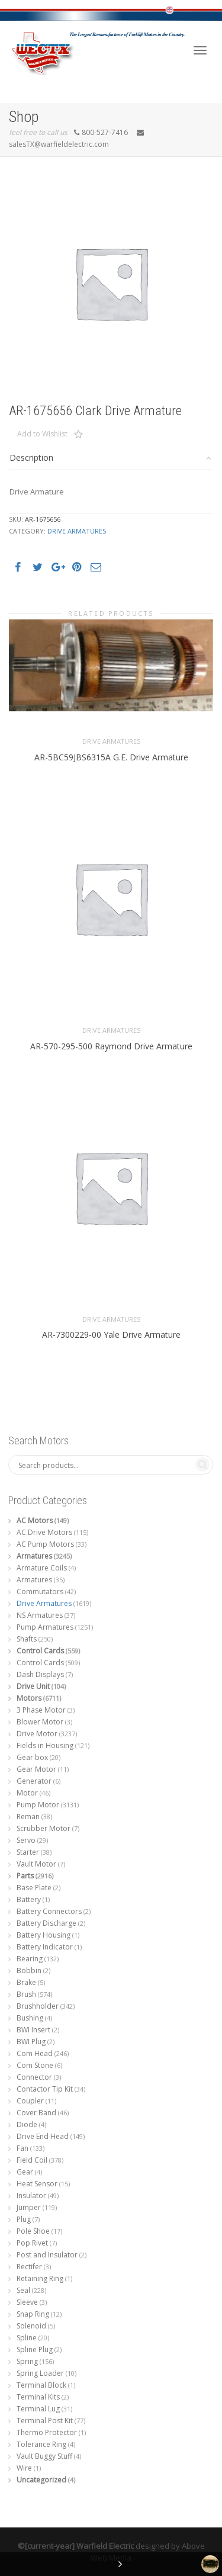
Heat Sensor (37, 2184)
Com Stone (35, 2065)
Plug (24, 2219)
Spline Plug (35, 2349)
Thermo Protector (47, 2432)
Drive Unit (33, 1686)
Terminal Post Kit (45, 2421)
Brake (26, 1982)
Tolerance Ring (41, 2444)
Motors (29, 1698)
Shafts (27, 1639)
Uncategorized (41, 2480)
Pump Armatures (45, 1627)
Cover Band (36, 2113)
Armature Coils (42, 1568)
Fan (22, 2148)
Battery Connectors (49, 1911)
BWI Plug (31, 2042)
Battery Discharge (46, 1923)
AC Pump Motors (45, 1544)
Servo (26, 1840)
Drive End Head (43, 2136)
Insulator (31, 2195)
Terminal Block (41, 2385)
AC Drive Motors (44, 1532)
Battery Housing (43, 1935)
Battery (29, 1899)
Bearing (30, 1959)
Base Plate (34, 1888)
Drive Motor (37, 1734)
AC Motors (35, 1520)
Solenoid (31, 2326)
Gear (25, 2172)
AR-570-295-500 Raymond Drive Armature (111, 1049)
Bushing (30, 2018)
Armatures (34, 1556)
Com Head (35, 2053)
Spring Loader (40, 2373)
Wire (24, 2468)
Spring (27, 2361)
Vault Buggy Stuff (44, 2456)
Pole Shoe (33, 2231)
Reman (28, 1816)
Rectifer (29, 2267)
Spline (27, 2338)
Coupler (30, 2101)
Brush (26, 1994)
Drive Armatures (76, 530)
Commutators (40, 1591)
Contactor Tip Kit (45, 2089)
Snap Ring (33, 2314)
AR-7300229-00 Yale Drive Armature (111, 1338)
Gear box (32, 1757)
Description (31, 457)
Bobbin (29, 1970)
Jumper (29, 2207)
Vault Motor (36, 1864)
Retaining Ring (40, 2278)
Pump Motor (38, 1805)
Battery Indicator (45, 1947)
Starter (28, 1852)
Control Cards (40, 1651)
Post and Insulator (47, 2255)
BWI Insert (33, 2030)
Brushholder (38, 2006)
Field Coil (32, 2160)
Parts (25, 1876)
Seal (23, 2290)
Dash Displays (40, 1674)
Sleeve (27, 2302)
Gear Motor (36, 1769)
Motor (27, 1793)
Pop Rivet (32, 2243)
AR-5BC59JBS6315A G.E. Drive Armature (111, 759)
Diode (27, 2124)
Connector (34, 2077)
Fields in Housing (45, 1745)
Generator (34, 1781)
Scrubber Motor (43, 1828)
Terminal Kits (38, 2397)
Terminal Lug (38, 2409)
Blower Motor (40, 1722)
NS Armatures (40, 1615)
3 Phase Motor (41, 1710)
